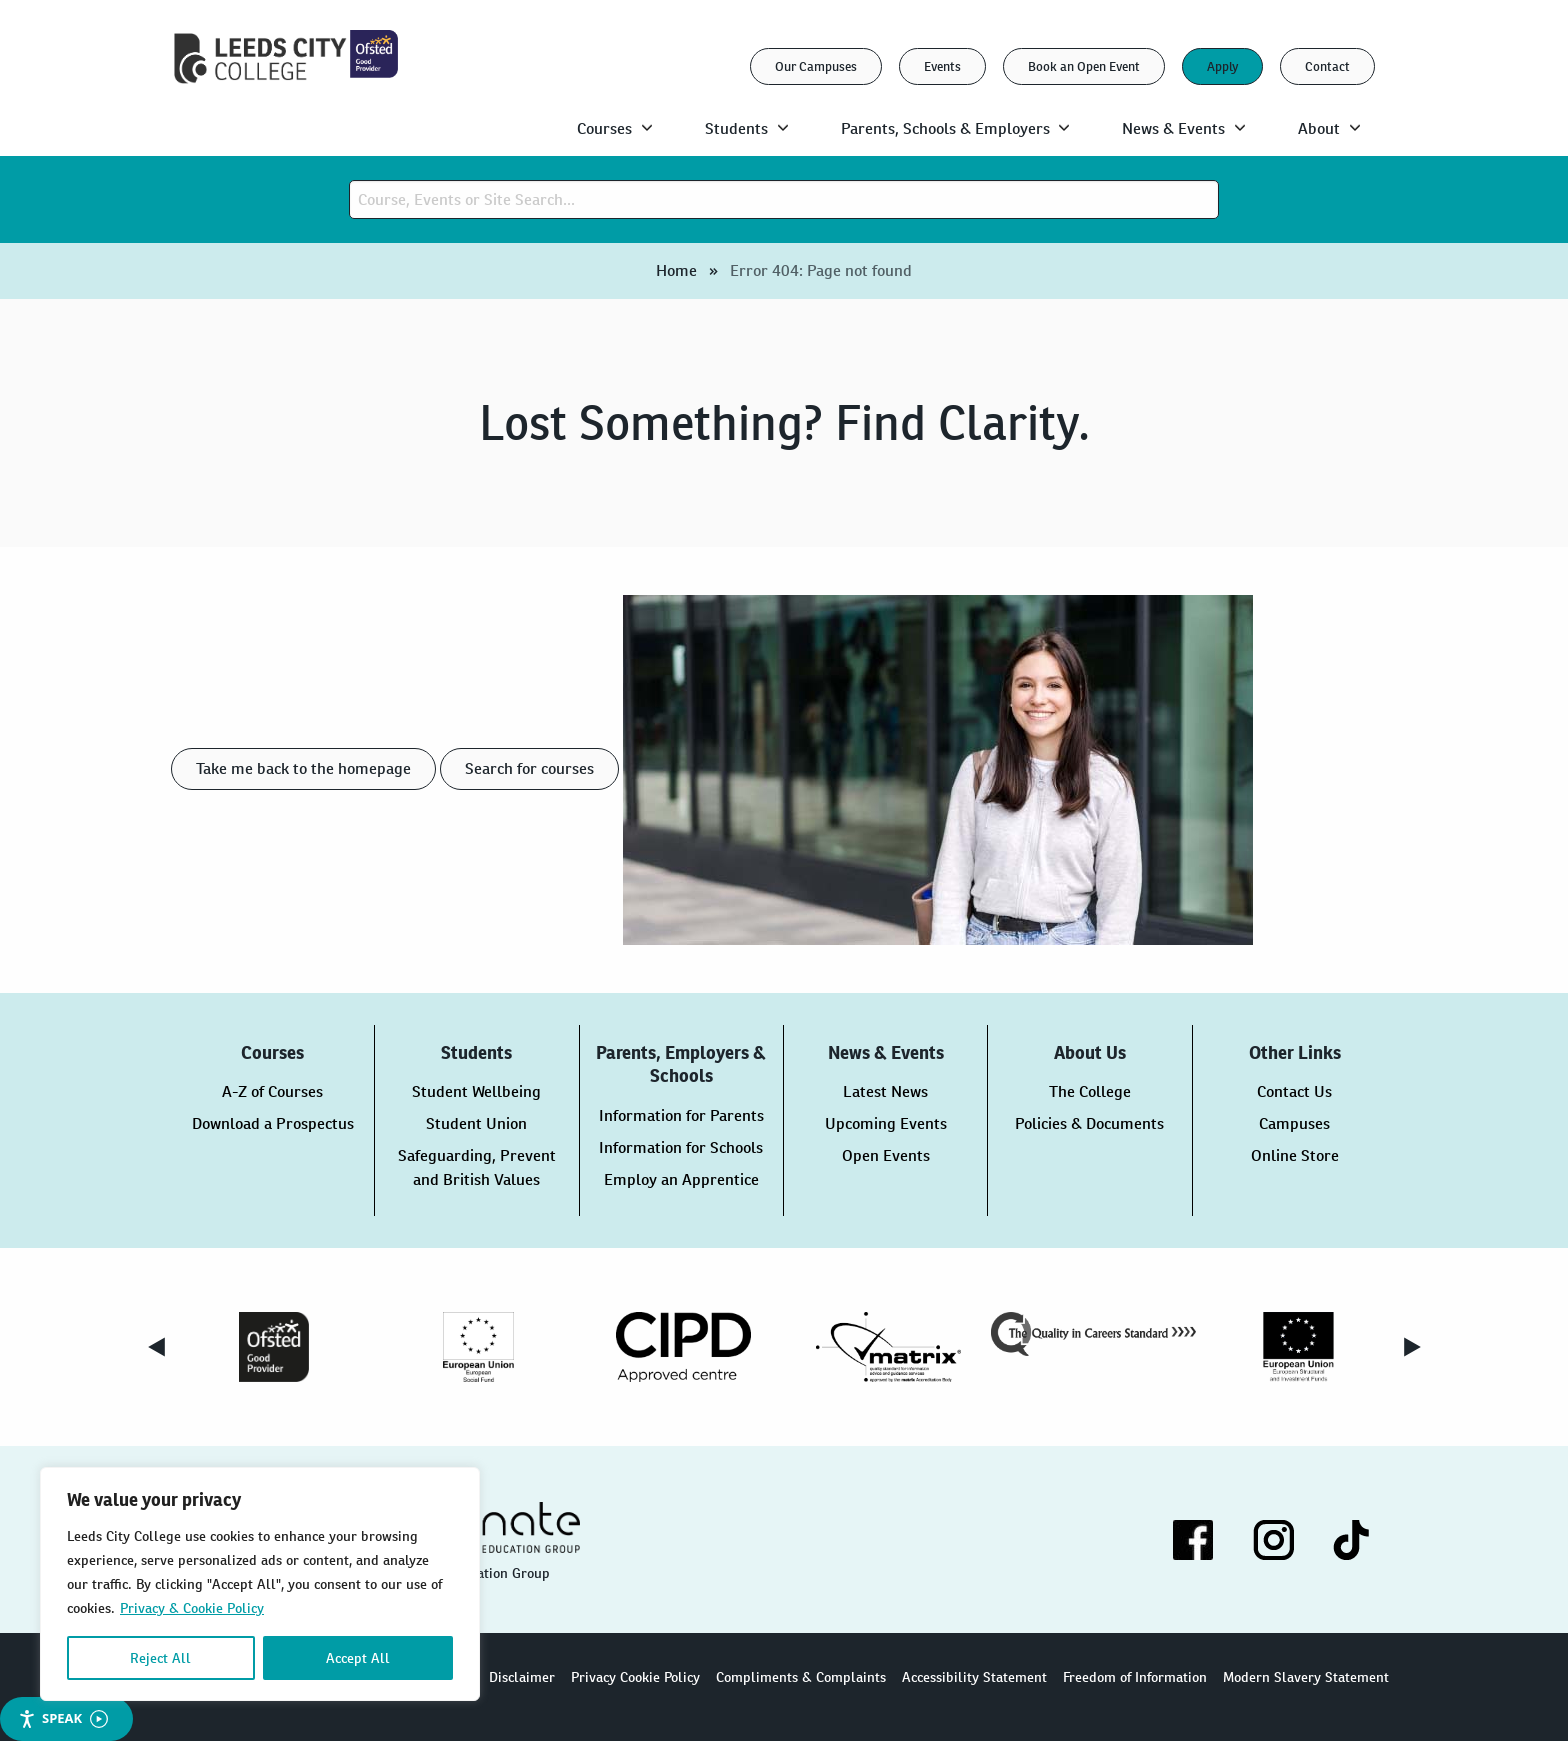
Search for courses (529, 768)
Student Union (476, 1123)
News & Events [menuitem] (1173, 128)
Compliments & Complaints (801, 1677)
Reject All (160, 1658)
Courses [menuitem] (604, 128)
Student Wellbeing (476, 1091)
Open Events (886, 1155)
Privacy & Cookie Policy (192, 1608)
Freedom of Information (1135, 1677)
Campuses (1294, 1123)
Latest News (885, 1091)
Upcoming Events (886, 1123)
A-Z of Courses (272, 1091)
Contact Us (1294, 1091)
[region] (260, 1584)
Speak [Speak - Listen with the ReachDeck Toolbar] (63, 1718)
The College (1090, 1091)
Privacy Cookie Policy (635, 1677)
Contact (1327, 66)
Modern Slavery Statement (1306, 1677)
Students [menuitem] (736, 128)
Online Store (1295, 1155)
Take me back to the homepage (303, 768)
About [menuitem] (1319, 128)
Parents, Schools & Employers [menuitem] (945, 128)
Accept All (358, 1658)
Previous (156, 1347)
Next (1412, 1347)
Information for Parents (681, 1115)
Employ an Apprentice (681, 1179)
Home (676, 270)
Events (942, 66)
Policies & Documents (1089, 1123)
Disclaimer (522, 1677)
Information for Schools (681, 1147)
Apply (1222, 66)
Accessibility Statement (974, 1677)
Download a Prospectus (273, 1123)
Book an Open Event (1084, 66)
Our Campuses (816, 66)
